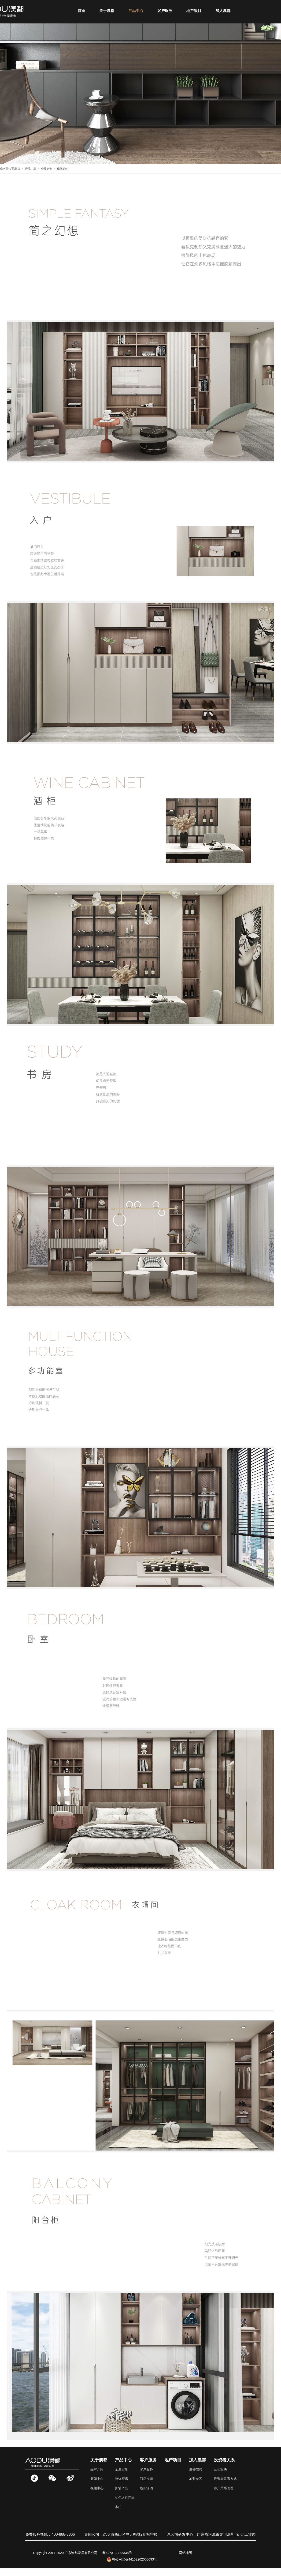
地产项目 (193, 11)
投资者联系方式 (225, 2479)
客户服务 (164, 11)
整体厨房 (121, 2479)
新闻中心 (97, 2479)
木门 (118, 2507)
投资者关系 (224, 2460)
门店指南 (146, 2479)
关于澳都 (106, 11)
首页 (81, 11)
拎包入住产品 (125, 2497)
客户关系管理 (223, 2488)
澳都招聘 (195, 2469)
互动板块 (220, 2469)
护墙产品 (121, 2488)
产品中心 (135, 11)
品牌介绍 (97, 2469)
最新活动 (146, 2488)
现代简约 (62, 168)
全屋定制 (46, 168)
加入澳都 (222, 11)
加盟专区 (195, 2479)
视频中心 (97, 2488)
